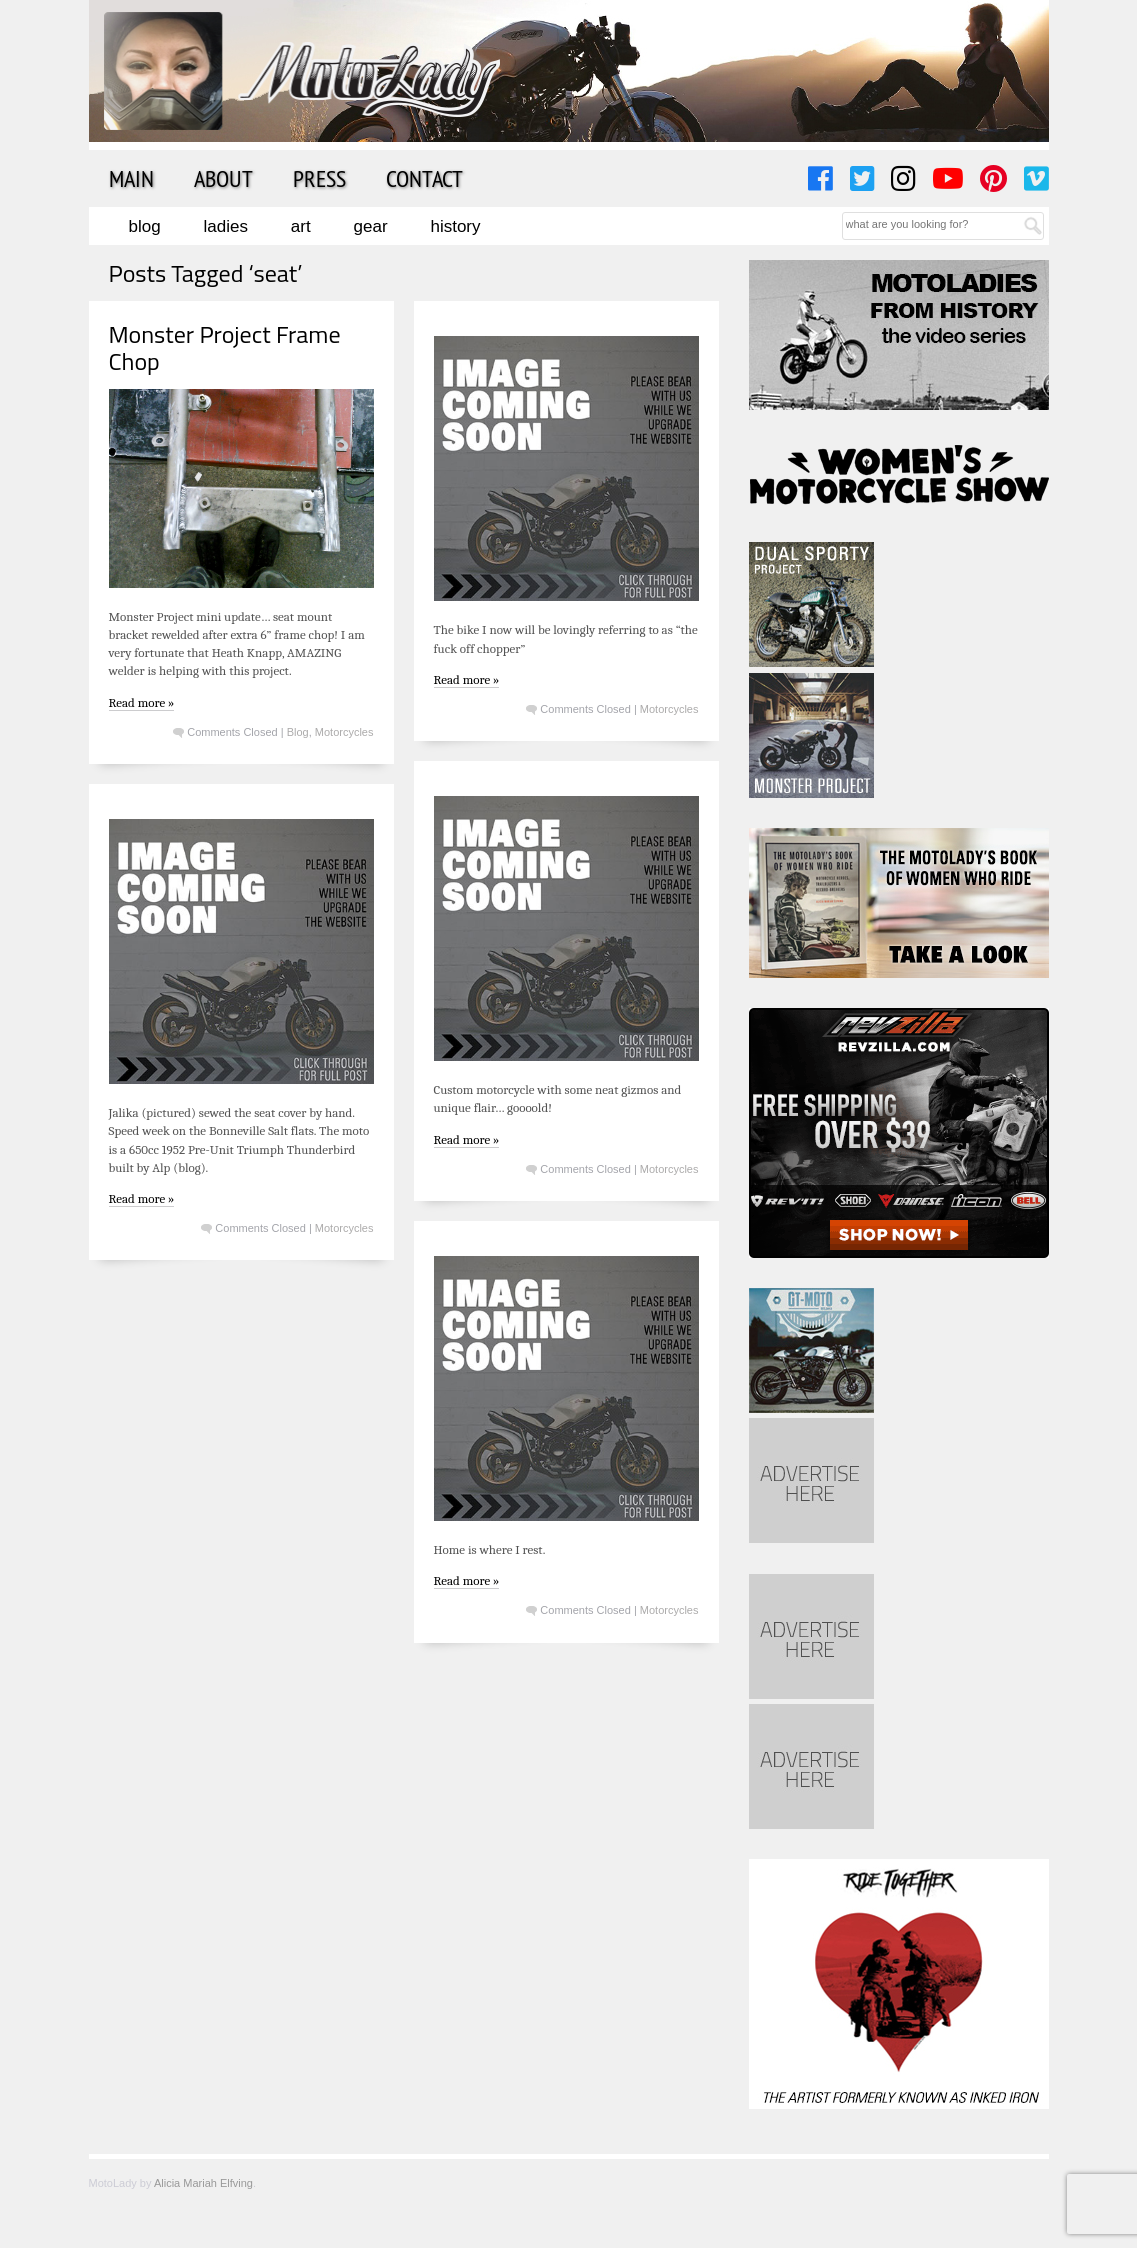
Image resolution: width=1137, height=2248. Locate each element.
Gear (371, 226)
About (223, 178)
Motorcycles (344, 732)
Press (319, 178)
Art (301, 226)
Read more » (142, 702)
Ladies (226, 226)
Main (131, 178)
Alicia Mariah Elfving (203, 2183)
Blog (145, 226)
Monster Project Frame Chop (225, 347)
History (455, 226)
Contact (424, 178)
